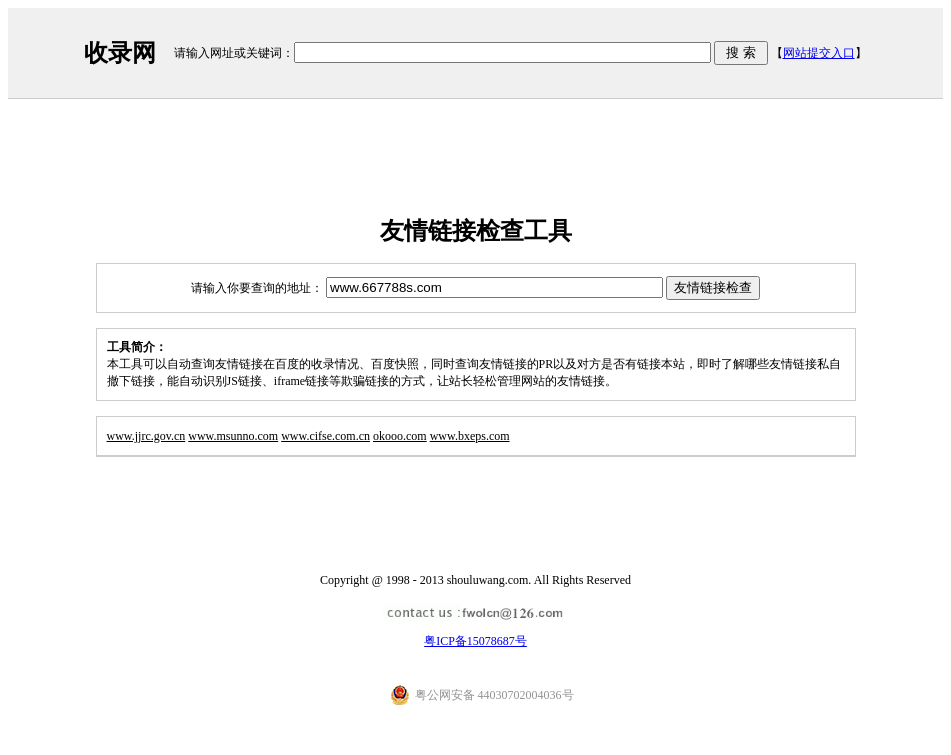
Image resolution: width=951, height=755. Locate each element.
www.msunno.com (233, 436)
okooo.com (400, 436)
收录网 (120, 53)
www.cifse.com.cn (325, 436)
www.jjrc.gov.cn (146, 436)
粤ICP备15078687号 (475, 641)
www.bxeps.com (470, 436)
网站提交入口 (819, 53)
